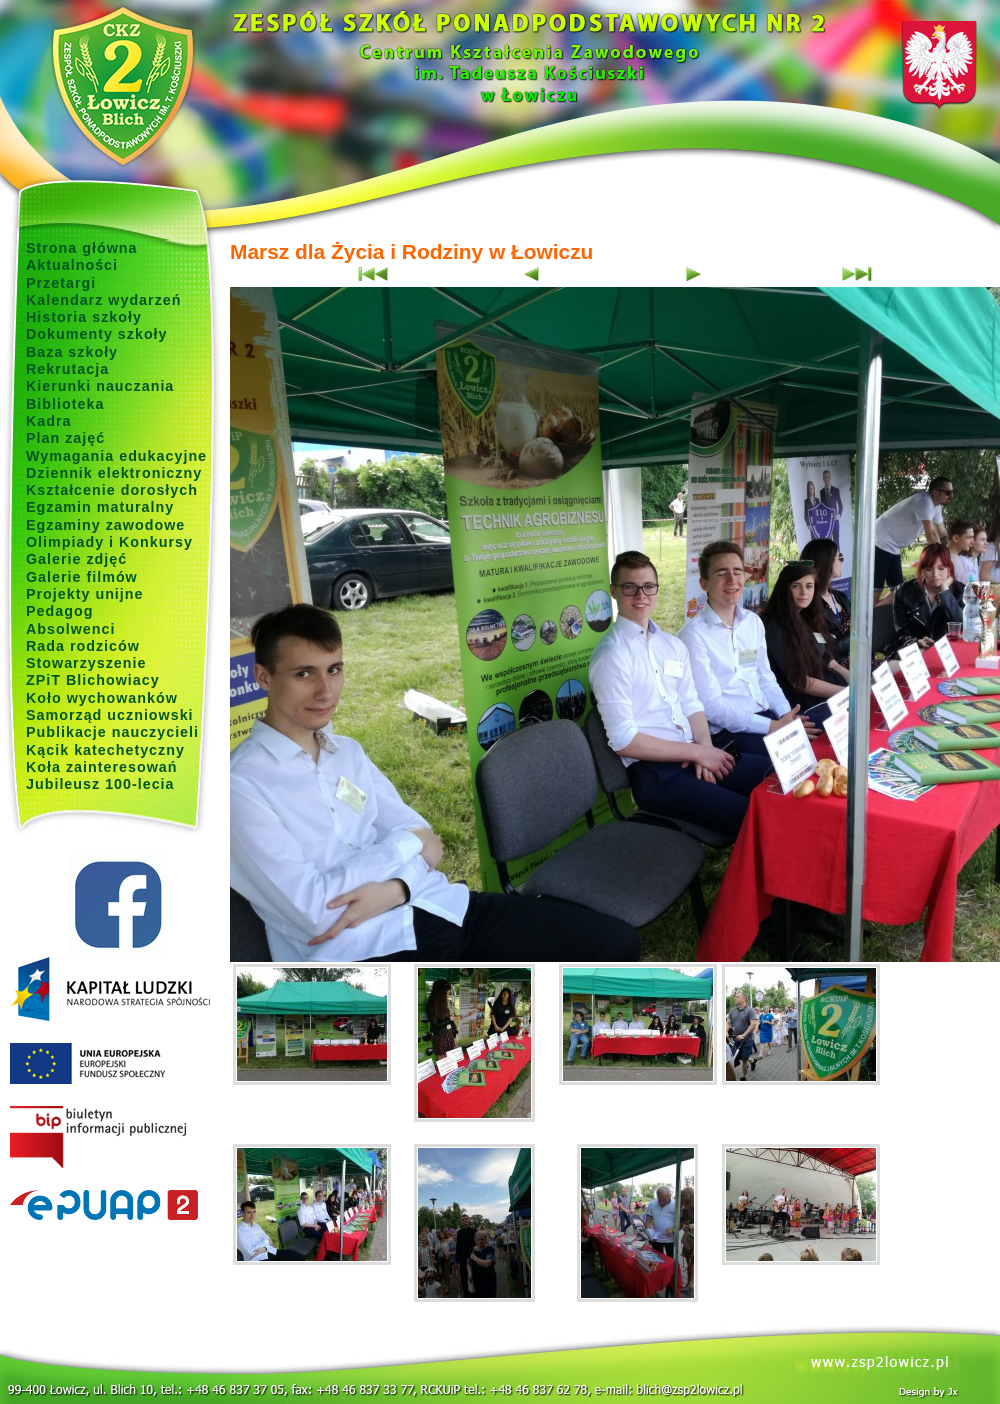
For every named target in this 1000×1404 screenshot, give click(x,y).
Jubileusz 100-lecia (100, 784)
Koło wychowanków (102, 698)
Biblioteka (65, 404)
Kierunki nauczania (100, 386)
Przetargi (61, 283)
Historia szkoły (84, 317)
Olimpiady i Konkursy (109, 542)
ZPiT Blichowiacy (93, 680)
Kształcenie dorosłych (112, 490)
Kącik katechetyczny (105, 750)
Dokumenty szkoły (97, 334)
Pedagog (59, 611)
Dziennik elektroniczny (114, 473)
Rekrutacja (67, 369)
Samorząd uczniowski (110, 715)
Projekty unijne (85, 594)
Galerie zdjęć (76, 559)
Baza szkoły (72, 352)
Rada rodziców (83, 646)
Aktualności (72, 265)
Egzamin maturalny (100, 507)
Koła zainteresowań (102, 767)
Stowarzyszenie (86, 663)
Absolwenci (70, 629)
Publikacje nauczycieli (112, 732)
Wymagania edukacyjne (116, 456)
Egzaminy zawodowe (105, 525)
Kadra (49, 421)
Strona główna (82, 248)
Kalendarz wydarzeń (103, 300)
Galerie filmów (82, 577)
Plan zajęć (65, 438)
